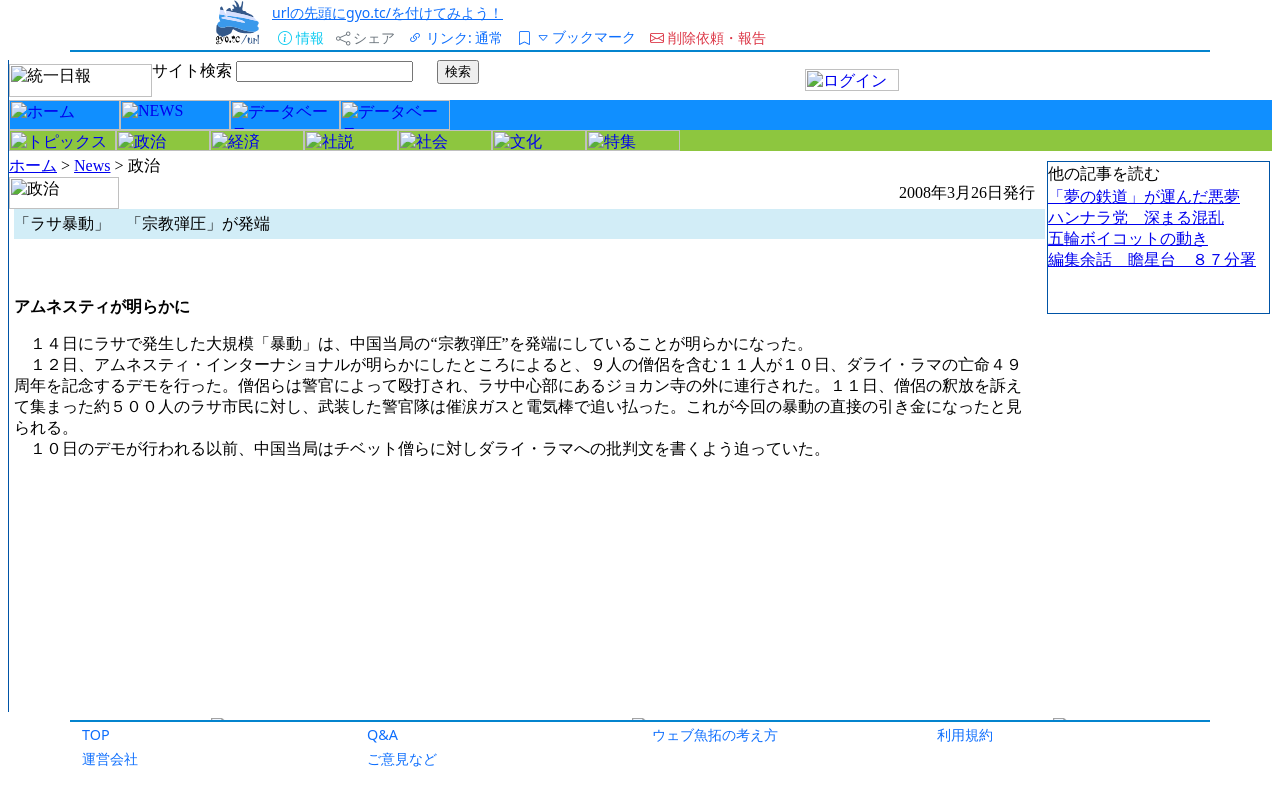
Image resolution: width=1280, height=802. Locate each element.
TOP (96, 734)
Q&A (382, 734)
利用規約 (965, 734)
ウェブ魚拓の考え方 (715, 734)
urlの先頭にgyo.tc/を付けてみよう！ (387, 12)
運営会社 (110, 758)
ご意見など (402, 758)
